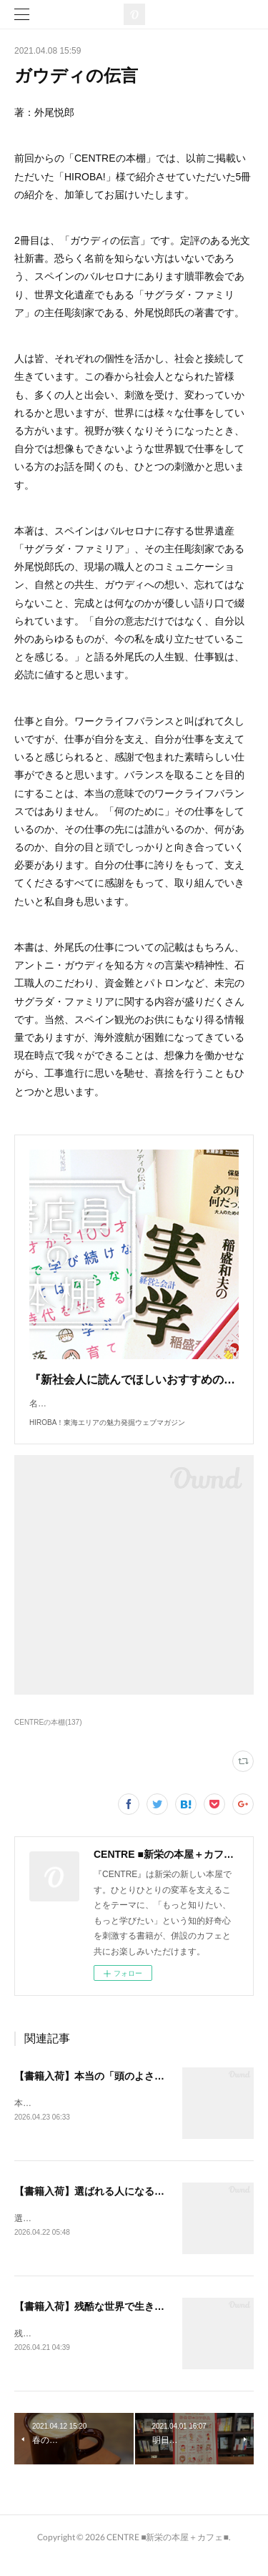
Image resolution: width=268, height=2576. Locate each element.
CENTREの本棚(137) (48, 1736)
